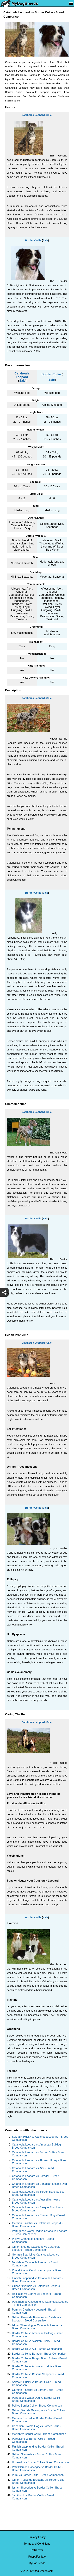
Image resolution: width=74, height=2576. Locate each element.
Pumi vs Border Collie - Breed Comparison (38, 2474)
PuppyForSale (37, 2556)
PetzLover (37, 2550)
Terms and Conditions (37, 2543)
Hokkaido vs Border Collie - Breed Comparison (40, 2462)
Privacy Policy (37, 2537)
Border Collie (33, 240)
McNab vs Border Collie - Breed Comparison (39, 2433)
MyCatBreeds (37, 2563)
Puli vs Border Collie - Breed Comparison (37, 2405)
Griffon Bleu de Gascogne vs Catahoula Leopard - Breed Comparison (36, 2248)
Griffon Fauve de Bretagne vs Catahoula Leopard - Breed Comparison (36, 2319)
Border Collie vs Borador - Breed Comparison (39, 2353)
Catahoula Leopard (33, 114)
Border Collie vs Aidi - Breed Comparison (37, 2348)
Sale (49, 114)
